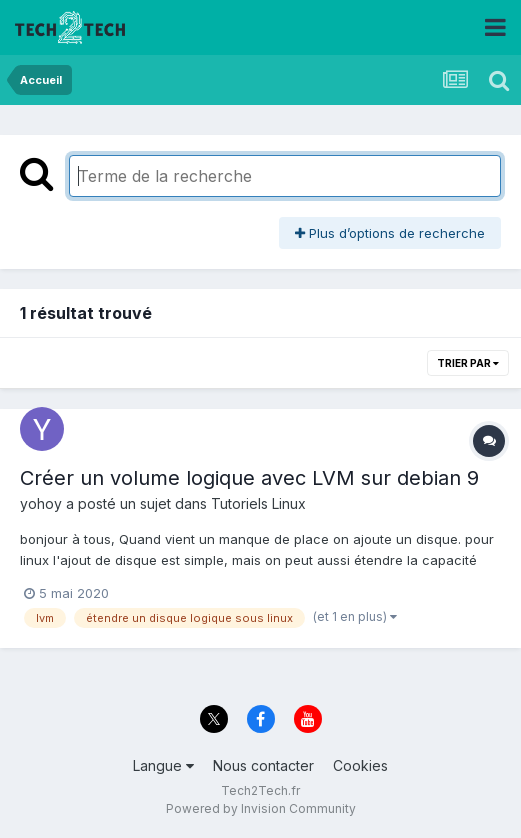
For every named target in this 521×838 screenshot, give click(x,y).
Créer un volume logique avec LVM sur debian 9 (249, 478)
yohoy (41, 503)
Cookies (360, 765)
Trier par (468, 363)
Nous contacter (263, 765)
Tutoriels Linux (258, 503)
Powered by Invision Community (261, 808)
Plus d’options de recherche (390, 233)
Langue (163, 765)
